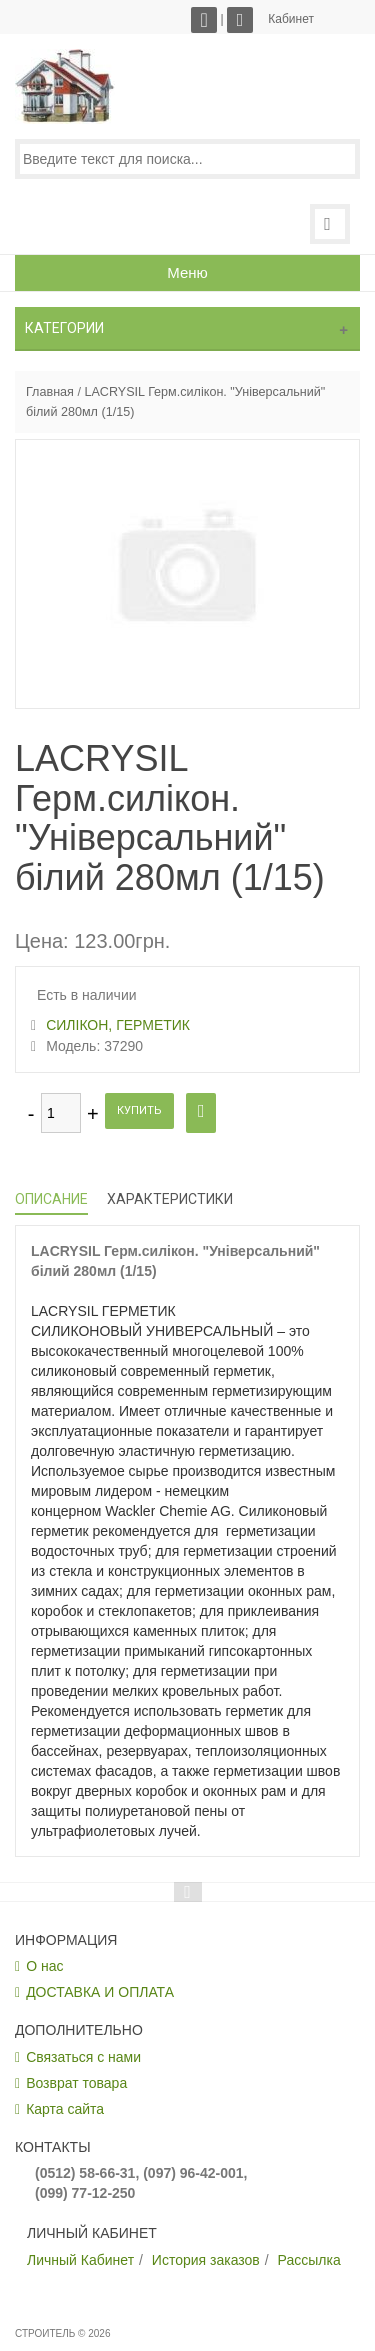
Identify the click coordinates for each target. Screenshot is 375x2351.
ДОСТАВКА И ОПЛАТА (100, 1992)
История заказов (206, 2260)
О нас (44, 1966)
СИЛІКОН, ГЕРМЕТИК (118, 1025)
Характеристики (170, 1199)
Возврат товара (76, 2083)
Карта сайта (65, 2109)
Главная (50, 392)
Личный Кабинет (80, 2260)
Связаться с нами (83, 2057)
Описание (51, 1199)
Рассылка (309, 2260)
